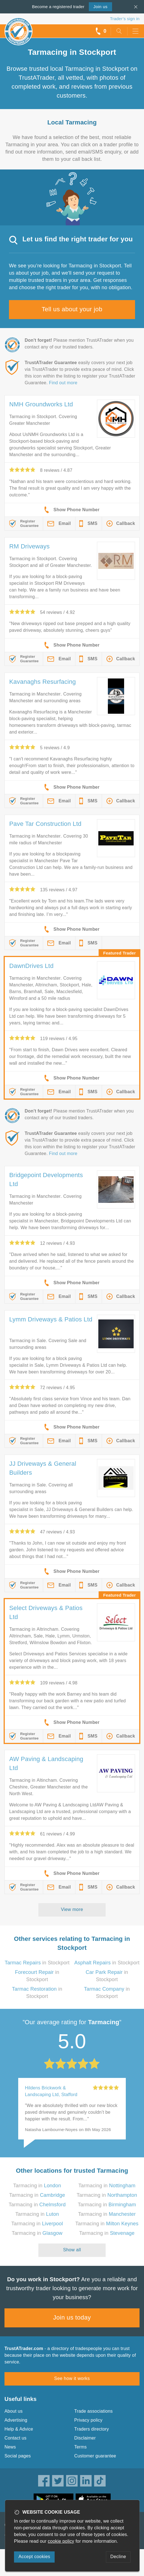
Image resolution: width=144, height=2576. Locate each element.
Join (100, 6)
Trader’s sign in (125, 18)
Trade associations (93, 2411)
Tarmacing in (37, 2185)
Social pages (17, 2456)
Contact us (15, 2438)
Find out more (63, 382)
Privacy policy (88, 2420)
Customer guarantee (95, 2456)
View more (72, 1909)
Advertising (15, 2420)
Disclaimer (85, 2438)
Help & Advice (18, 2429)
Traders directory (91, 2429)
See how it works (72, 2378)
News (10, 2447)
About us (13, 2411)
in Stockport (37, 1962)
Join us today (72, 2317)
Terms (80, 2447)
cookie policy (61, 2541)
